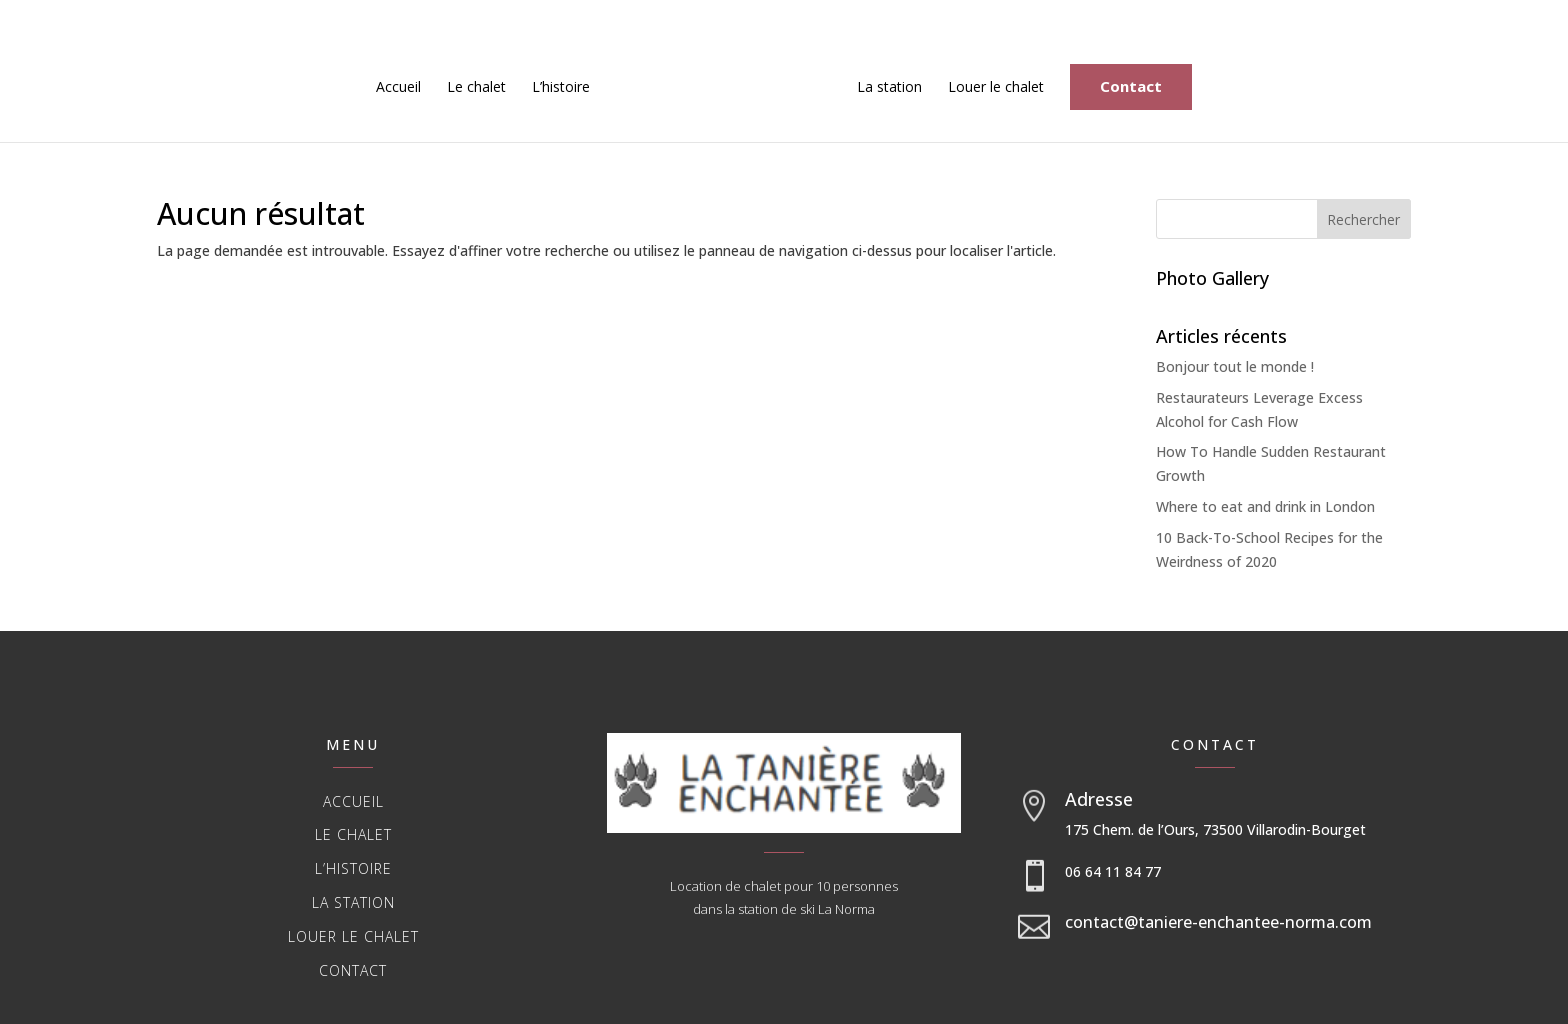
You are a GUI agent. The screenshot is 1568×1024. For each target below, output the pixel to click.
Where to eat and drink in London (1265, 506)
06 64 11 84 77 (1113, 871)
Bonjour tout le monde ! (1235, 366)
